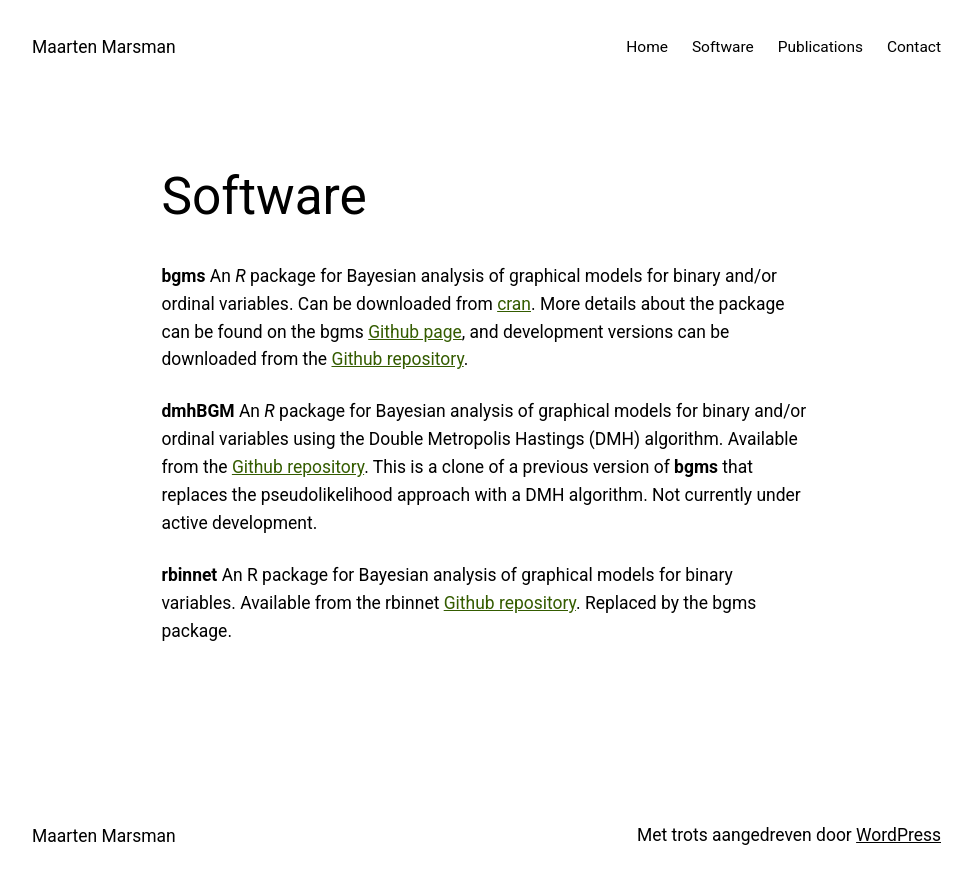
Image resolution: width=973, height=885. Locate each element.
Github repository (397, 359)
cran (514, 304)
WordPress (898, 835)
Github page (415, 332)
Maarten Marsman (104, 47)
